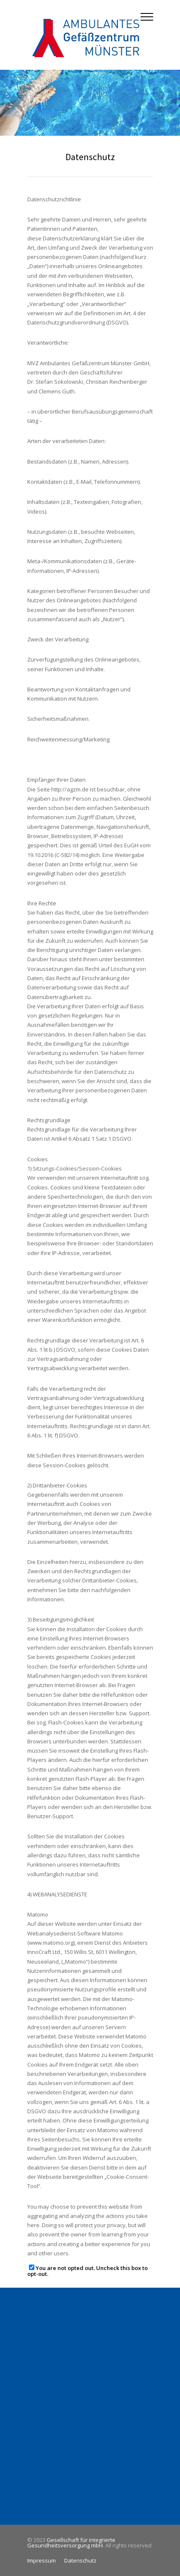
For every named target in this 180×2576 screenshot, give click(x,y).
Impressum (41, 2560)
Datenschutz (80, 2560)
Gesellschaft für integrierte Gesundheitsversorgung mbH (71, 2542)
